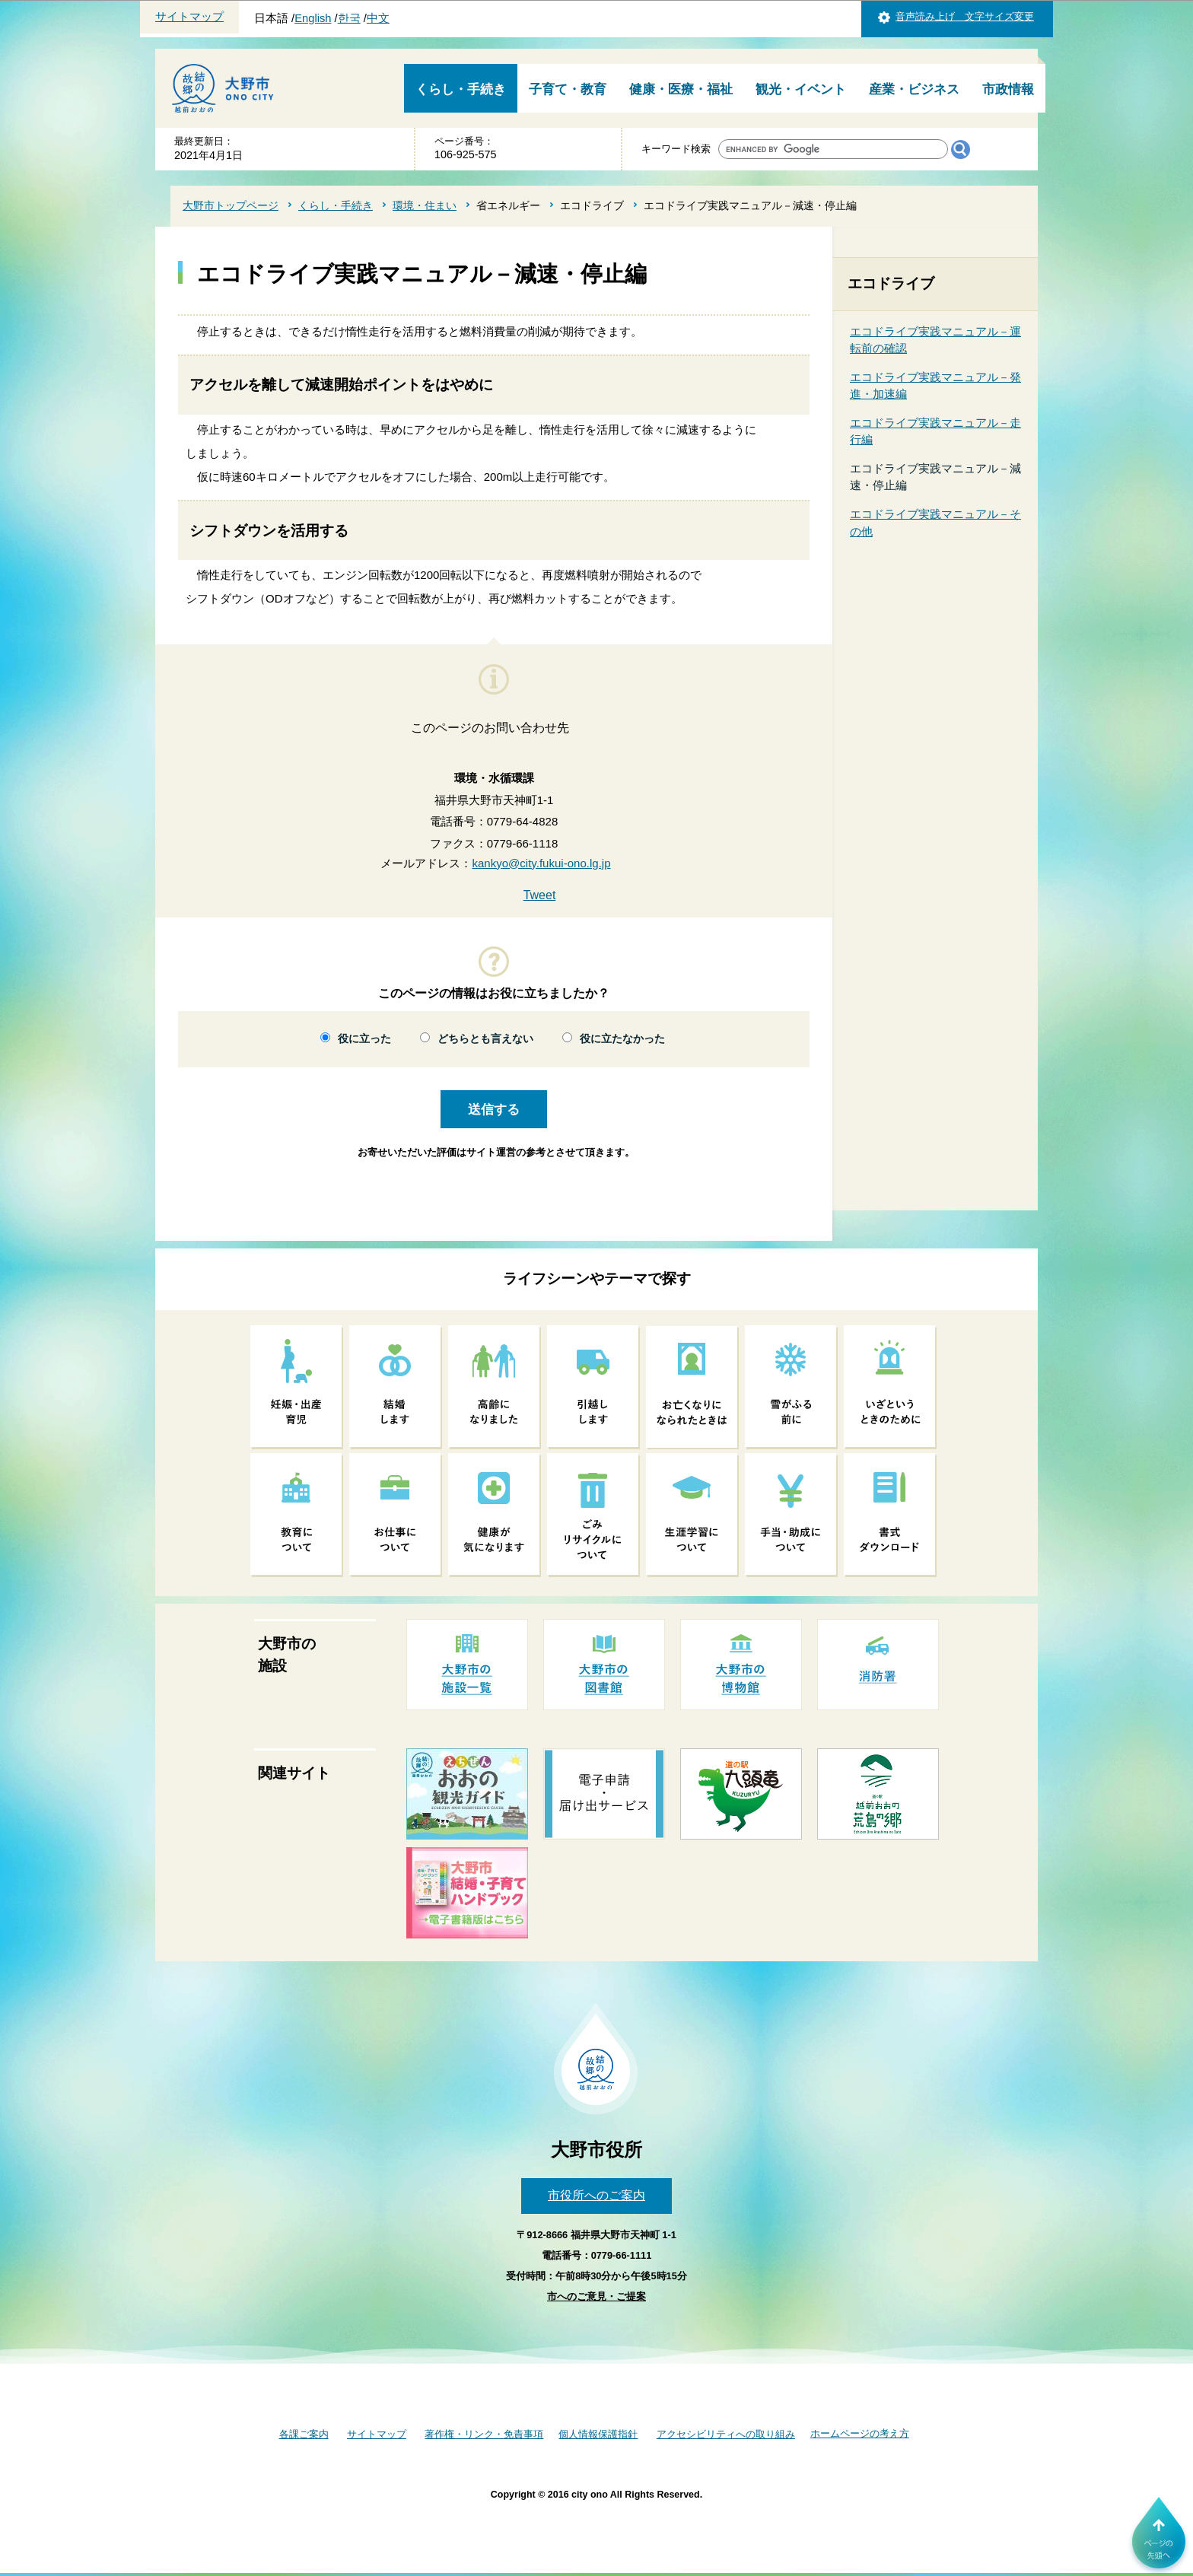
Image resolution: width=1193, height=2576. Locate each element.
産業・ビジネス (914, 89)
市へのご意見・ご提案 (596, 2296)
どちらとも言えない (485, 1039)
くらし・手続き (460, 89)
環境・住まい (425, 205)
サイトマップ (189, 17)
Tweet (539, 895)
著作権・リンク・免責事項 (484, 2434)
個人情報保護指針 (598, 2434)
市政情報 (1008, 89)
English (312, 18)
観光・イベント (801, 89)
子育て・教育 (567, 89)
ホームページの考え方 (859, 2433)
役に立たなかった (622, 1039)
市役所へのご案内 (596, 2195)
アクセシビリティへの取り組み (726, 2434)
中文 (378, 18)
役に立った (364, 1039)
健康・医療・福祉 (681, 89)
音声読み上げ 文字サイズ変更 (965, 16)
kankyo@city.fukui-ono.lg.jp (541, 863)
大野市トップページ (230, 205)
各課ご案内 (304, 2434)
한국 (349, 18)
